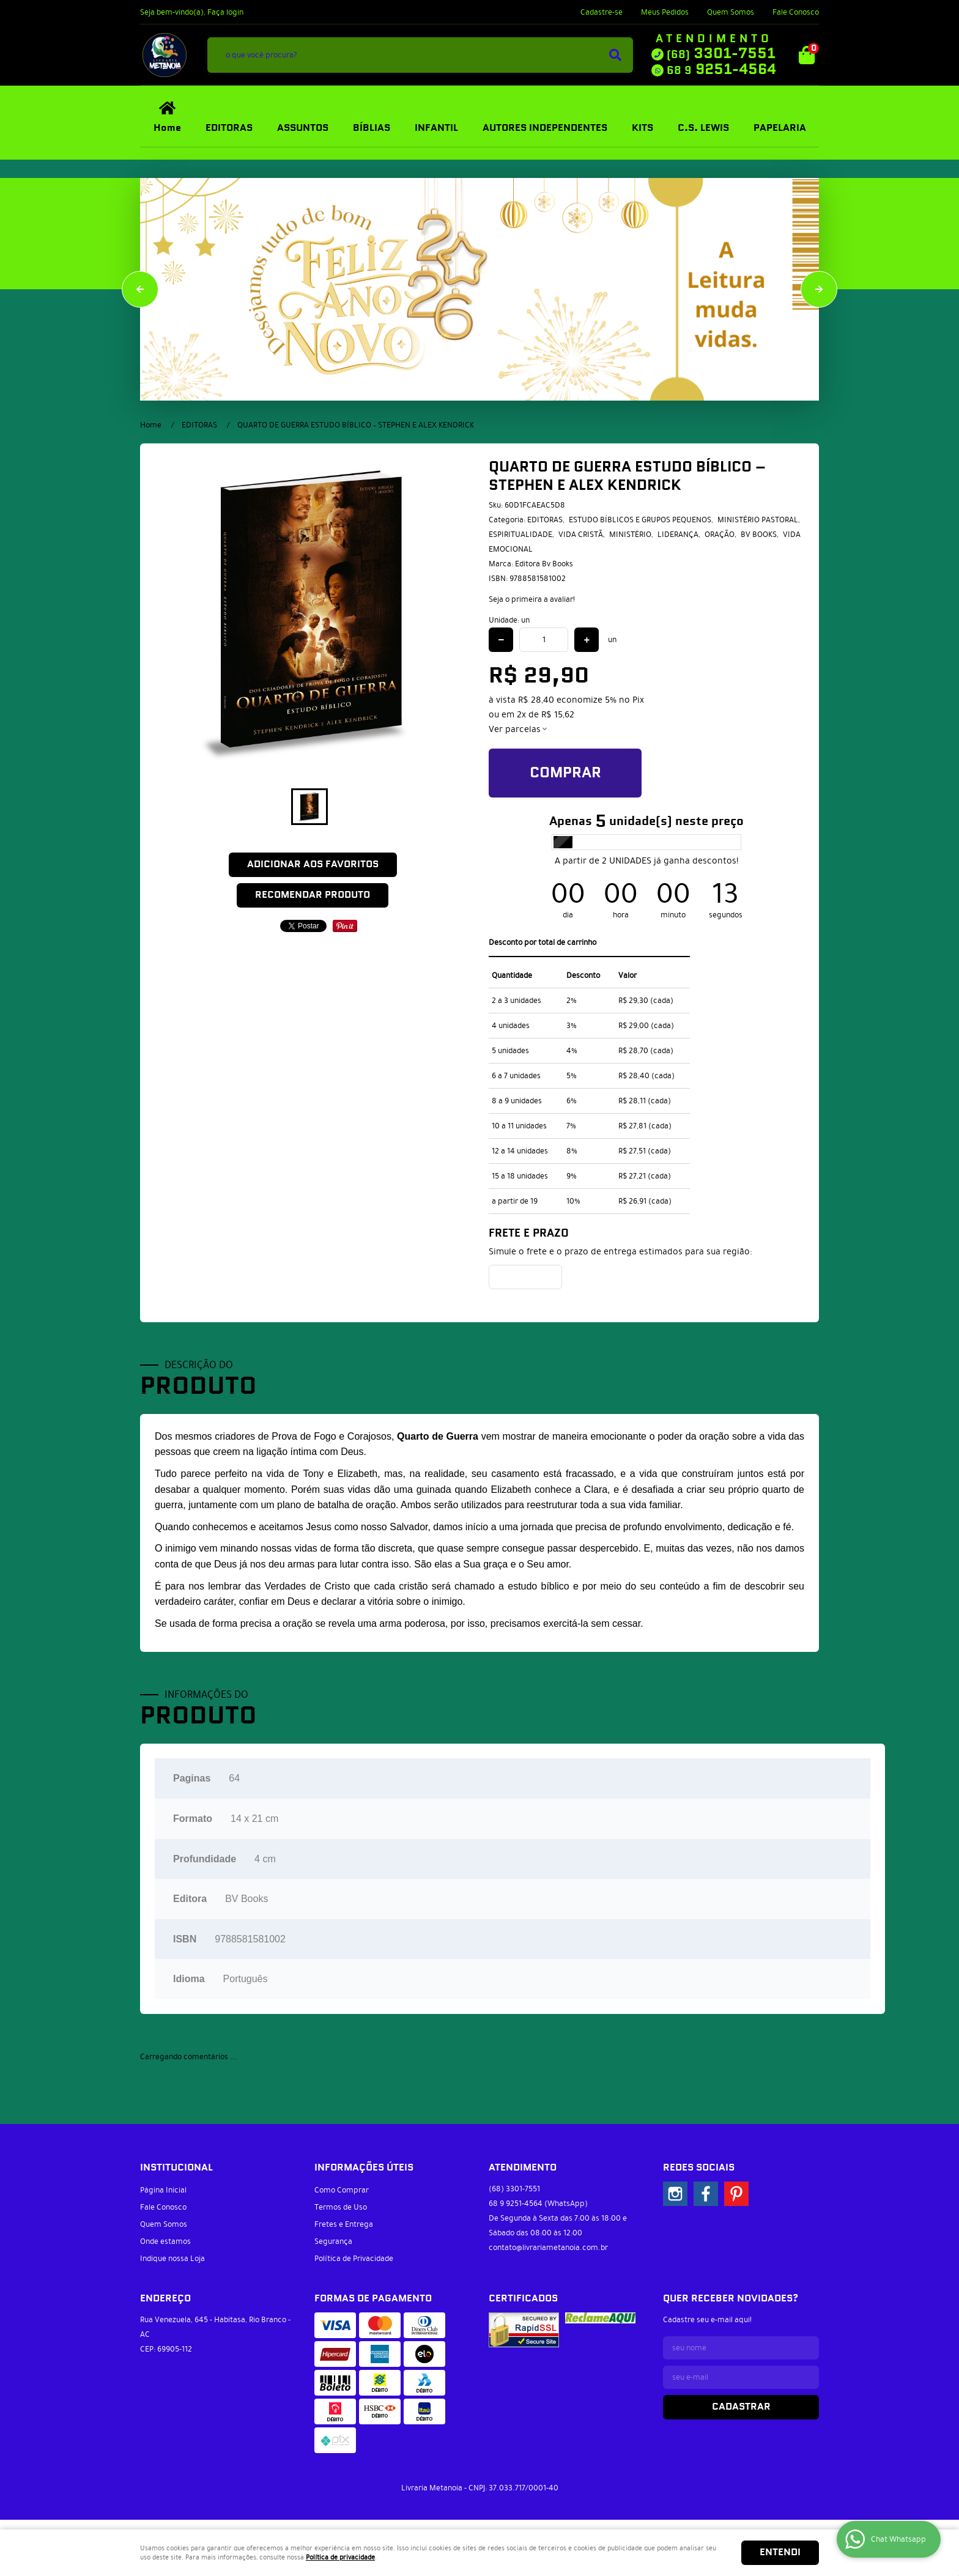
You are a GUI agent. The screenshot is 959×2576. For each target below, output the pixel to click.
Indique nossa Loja (172, 2258)
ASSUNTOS (302, 128)
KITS (642, 128)
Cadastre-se (601, 12)
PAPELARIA (780, 128)
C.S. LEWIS (703, 128)
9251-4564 (721, 70)
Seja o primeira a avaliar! (532, 599)
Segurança (333, 2241)
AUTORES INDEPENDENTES (545, 128)
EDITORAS (229, 128)
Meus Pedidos (665, 12)
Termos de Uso (340, 2207)
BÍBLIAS (371, 128)
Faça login (225, 12)
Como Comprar (341, 2190)
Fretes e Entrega (343, 2224)
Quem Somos (730, 12)
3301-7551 (721, 54)
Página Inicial (163, 2190)
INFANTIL (436, 128)
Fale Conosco (795, 12)
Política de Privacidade (353, 2258)
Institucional (176, 2167)
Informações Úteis (363, 2167)
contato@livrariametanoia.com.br (548, 2247)
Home (167, 128)
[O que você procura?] (615, 55)
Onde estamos (165, 2241)
